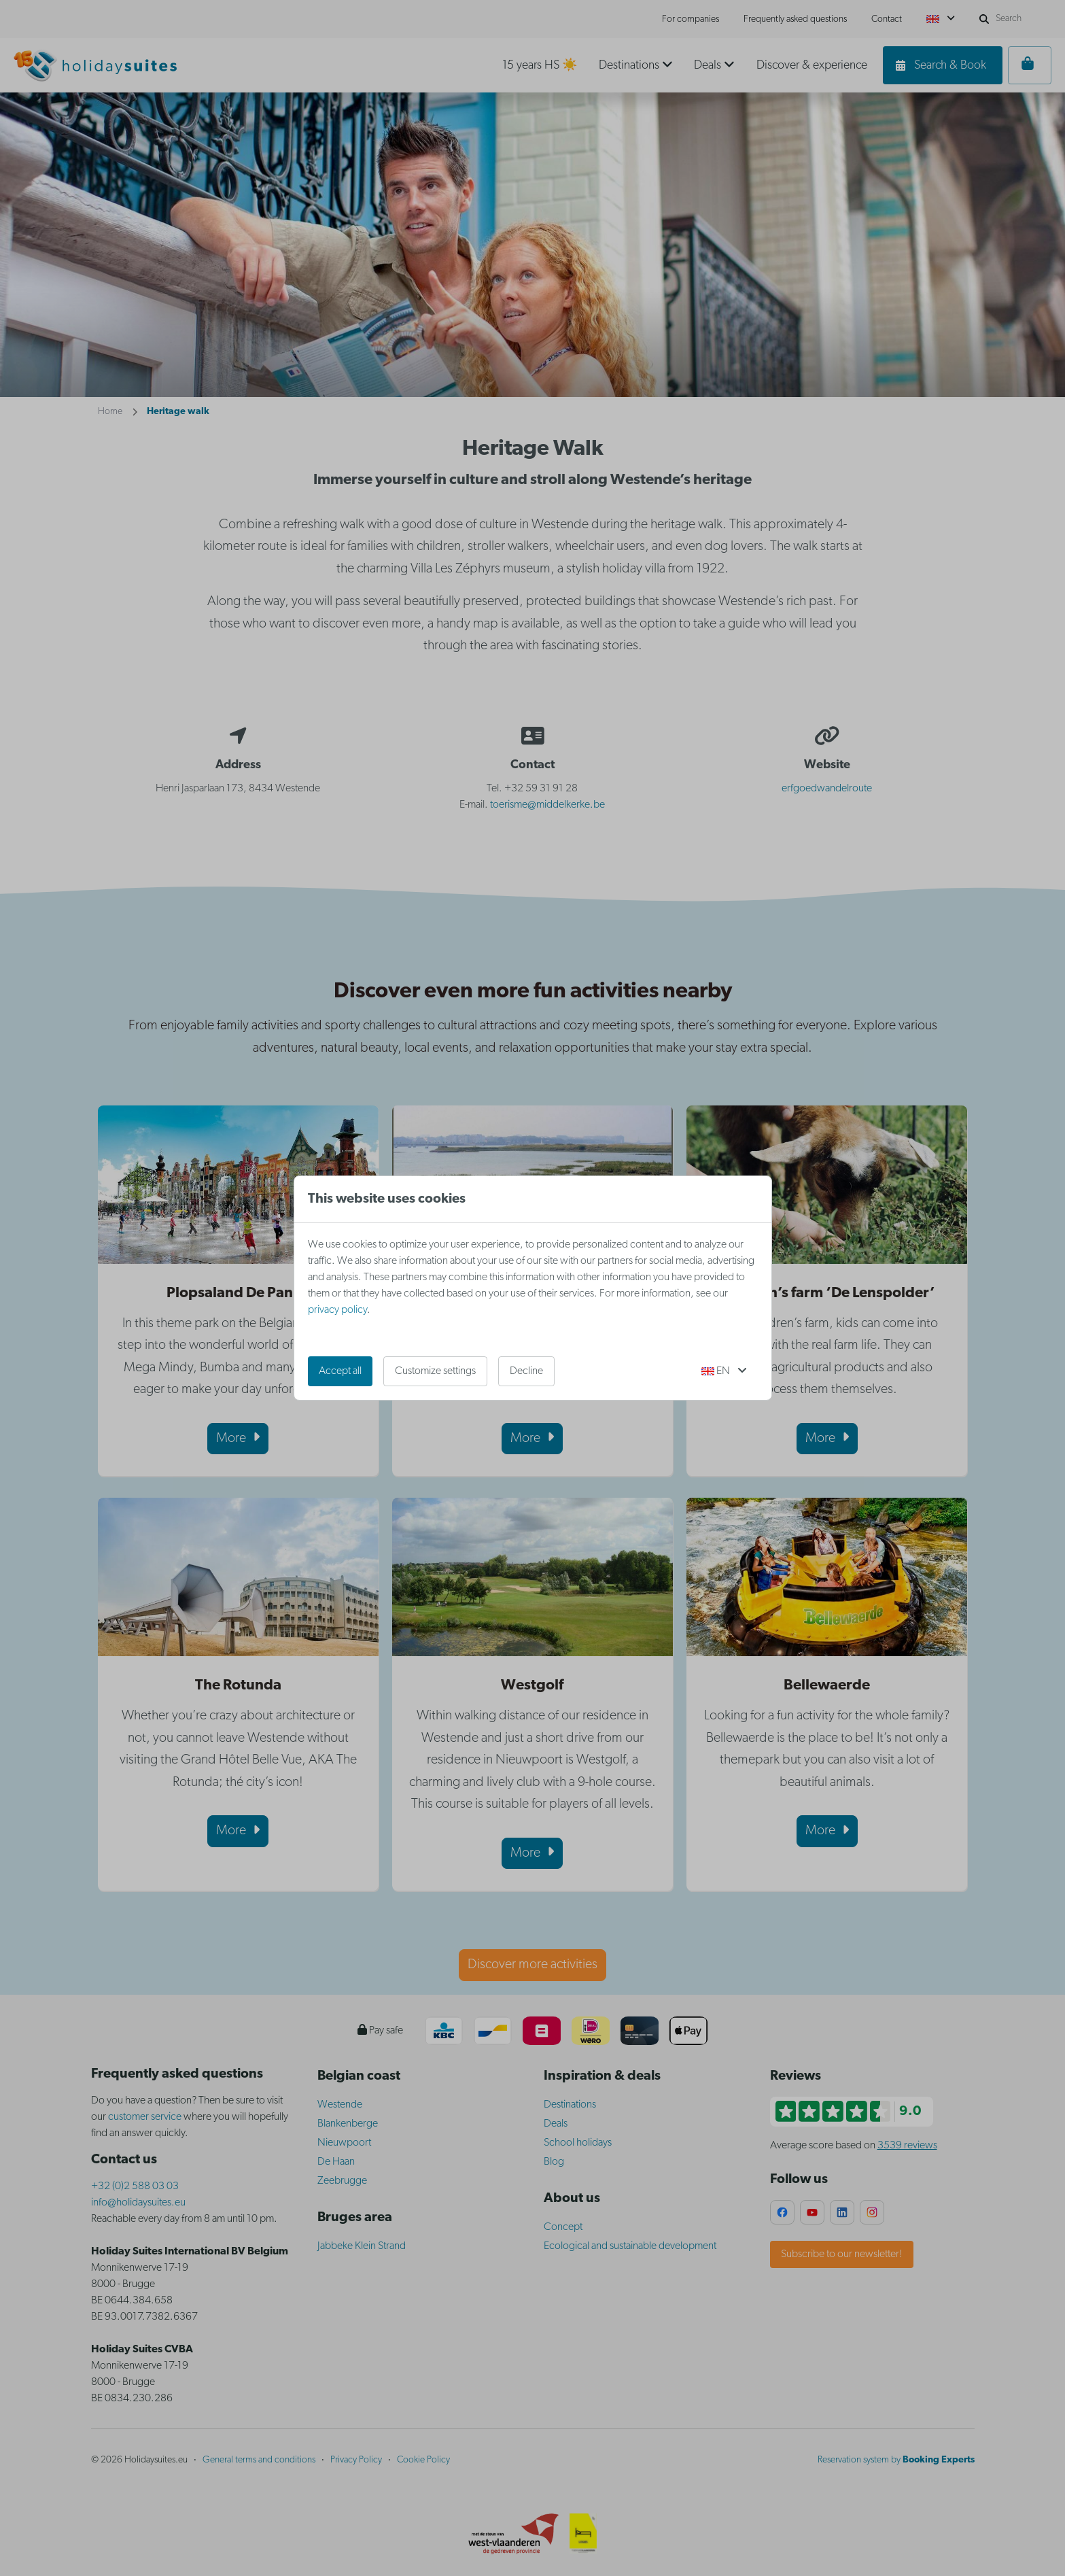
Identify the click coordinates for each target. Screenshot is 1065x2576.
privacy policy (337, 1310)
